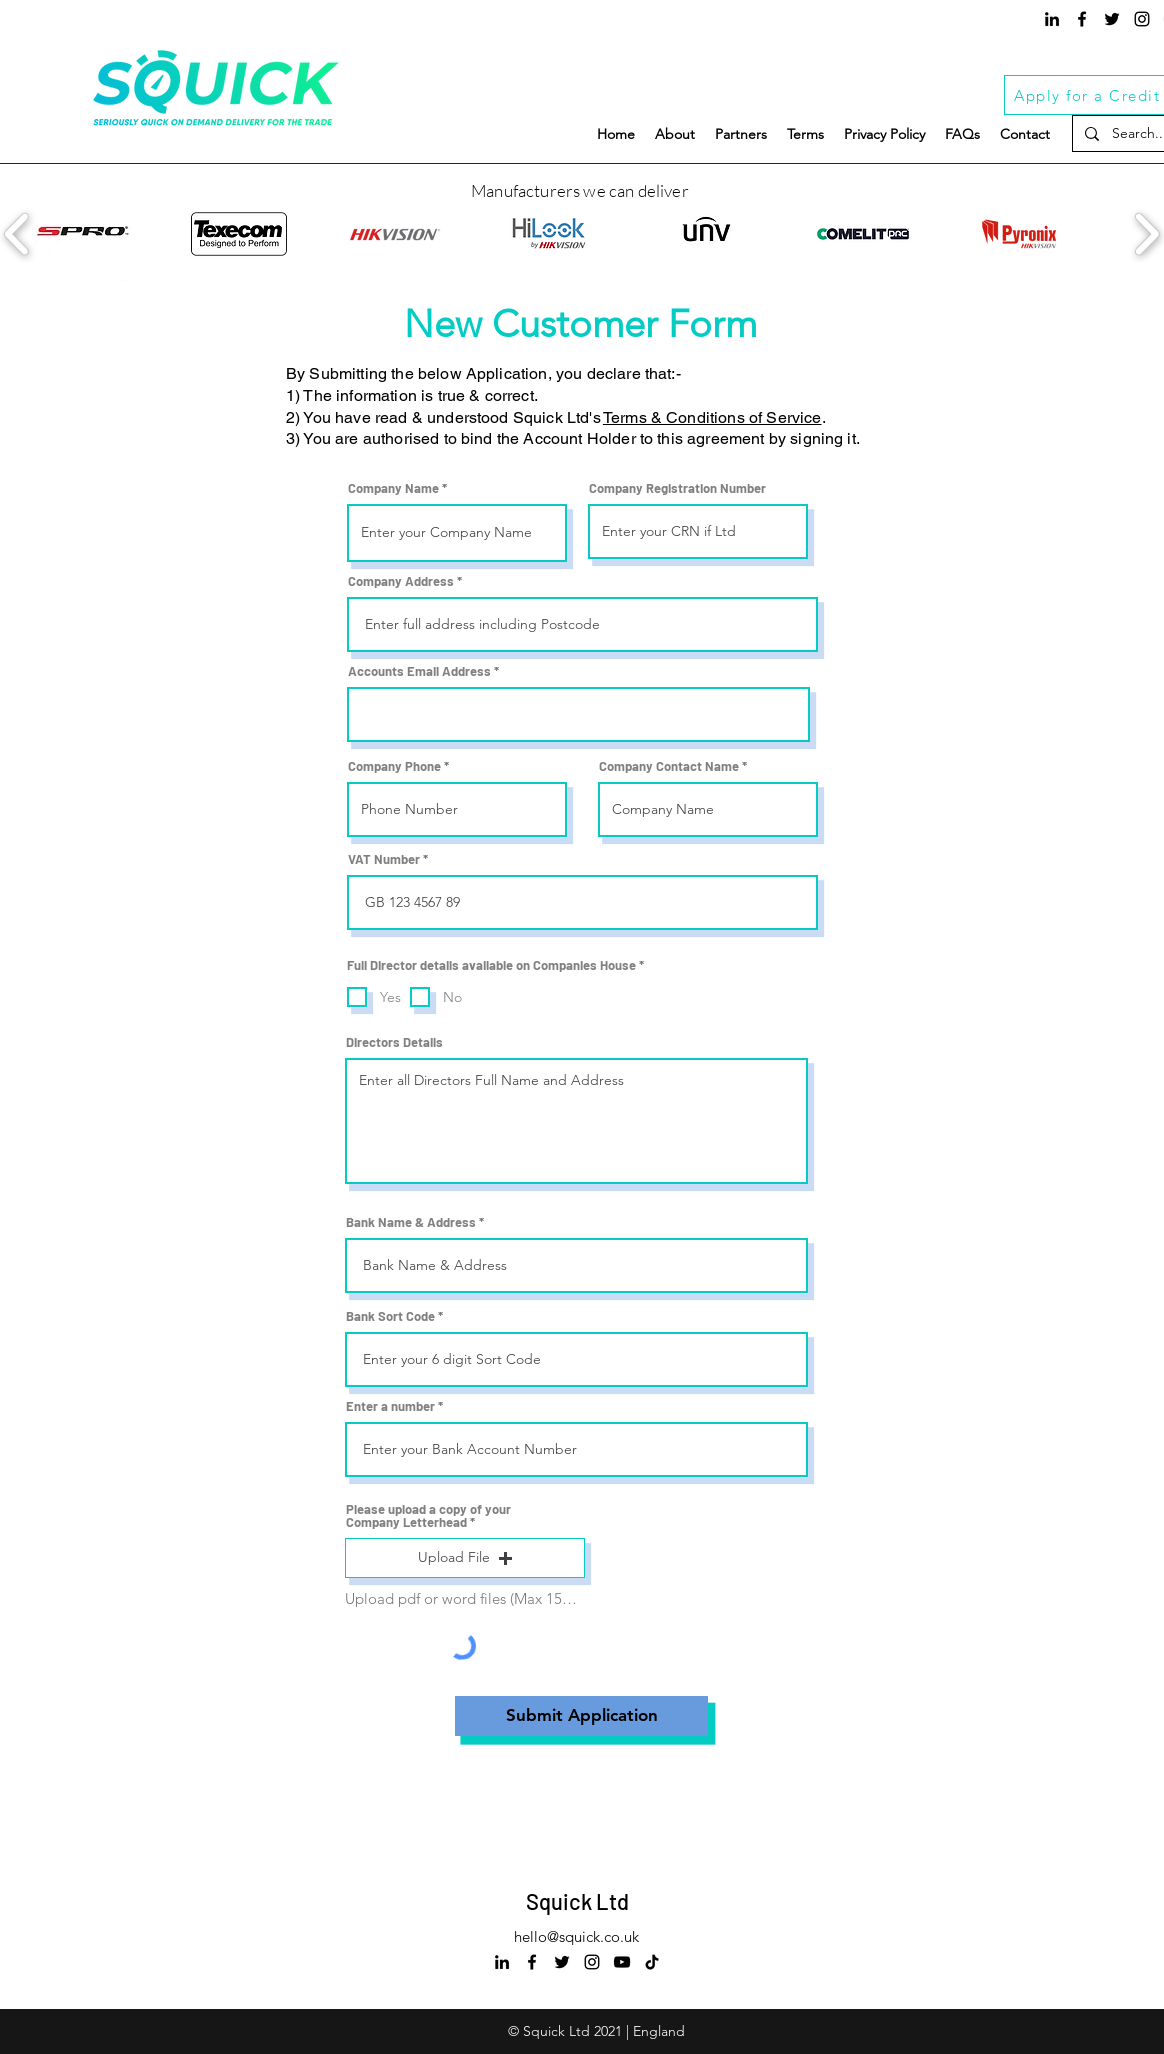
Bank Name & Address (411, 1222)
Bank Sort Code (390, 1316)
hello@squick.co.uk (576, 1936)
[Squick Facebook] (1082, 19)
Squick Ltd (577, 1901)
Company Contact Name (669, 766)
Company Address (401, 581)
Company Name (393, 488)
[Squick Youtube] (622, 1962)
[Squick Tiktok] (652, 1962)
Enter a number (390, 1406)
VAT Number (384, 859)
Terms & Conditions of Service (712, 417)
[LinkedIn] (1052, 19)
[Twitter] (1112, 19)
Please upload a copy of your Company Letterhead (428, 1516)
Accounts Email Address (419, 671)
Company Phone (394, 766)
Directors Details (394, 1042)
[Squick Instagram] (1142, 19)
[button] (465, 1558)
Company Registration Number (677, 488)
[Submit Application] (581, 1716)
